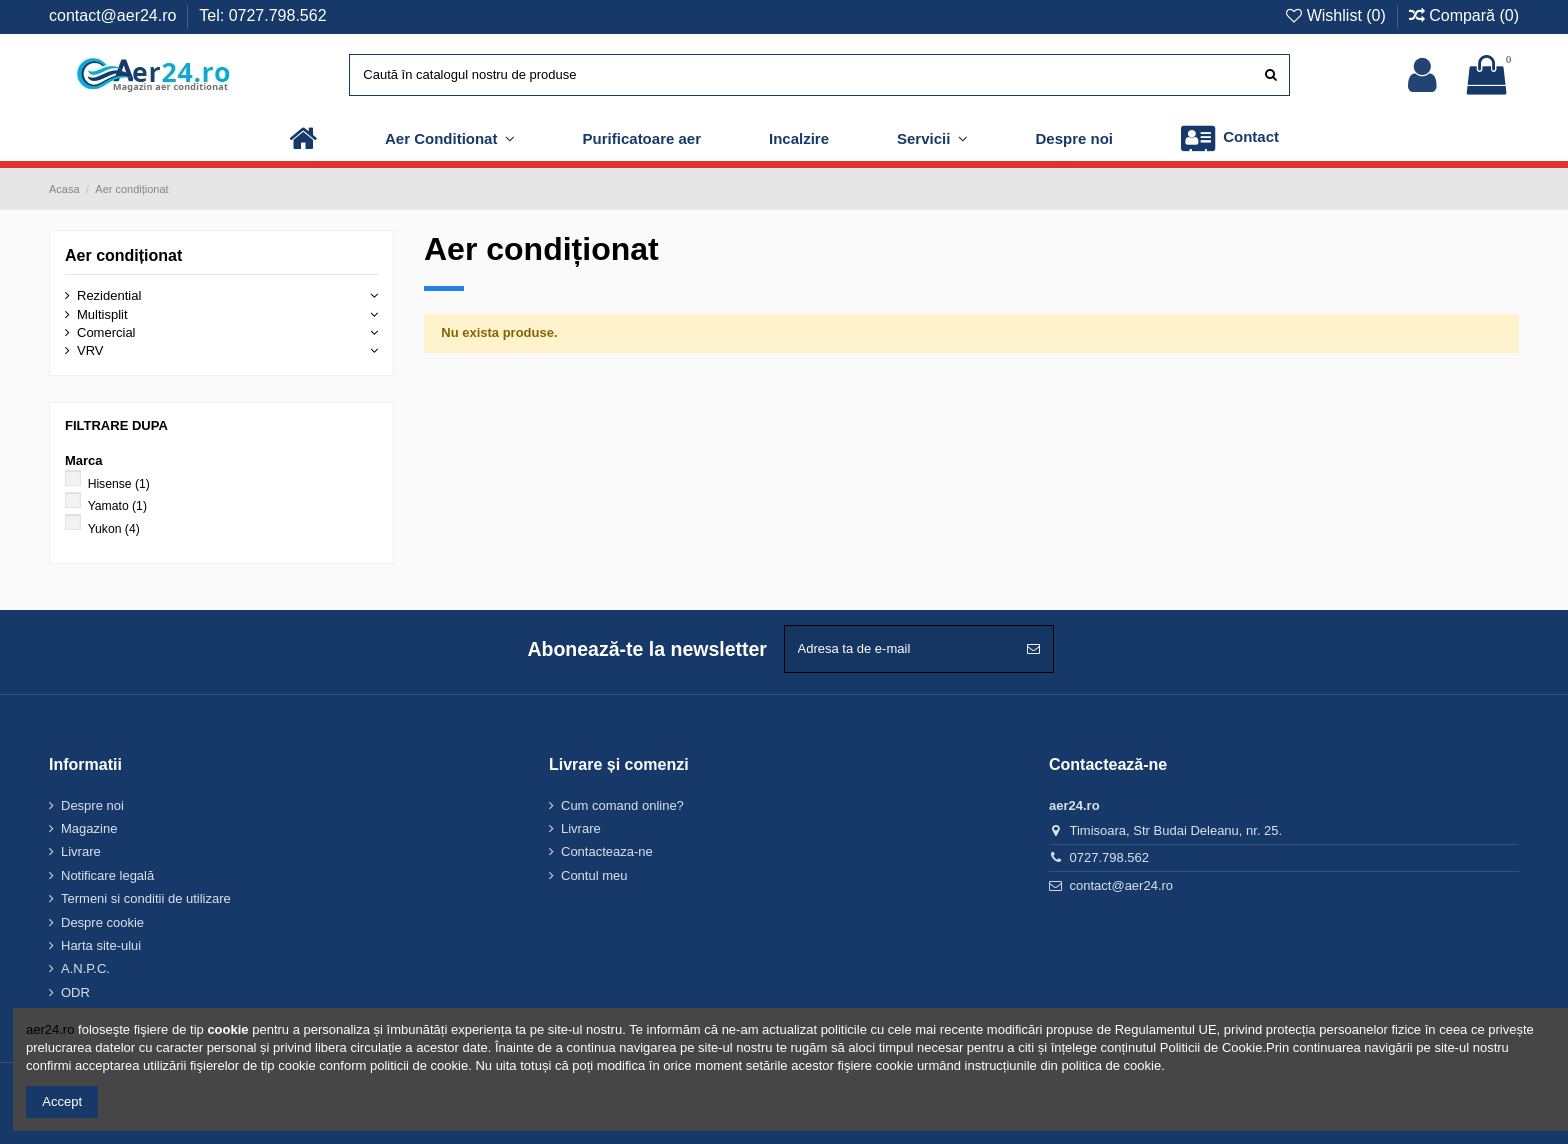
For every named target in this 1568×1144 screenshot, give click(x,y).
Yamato (117, 506)
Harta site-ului (101, 945)
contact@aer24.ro (115, 15)
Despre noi (92, 805)
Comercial (106, 332)
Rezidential (109, 295)
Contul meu (594, 875)
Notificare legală (107, 875)
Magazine (89, 828)
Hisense (119, 484)
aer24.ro (50, 1029)
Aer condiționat (123, 255)
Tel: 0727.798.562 (262, 15)
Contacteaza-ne (607, 851)
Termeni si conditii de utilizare (146, 898)
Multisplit (102, 314)
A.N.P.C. (85, 968)
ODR (75, 992)
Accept (62, 1101)
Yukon (114, 529)
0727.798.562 (1110, 857)
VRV (90, 350)
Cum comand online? (622, 805)
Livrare (81, 851)
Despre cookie (102, 922)
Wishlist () (1338, 15)
